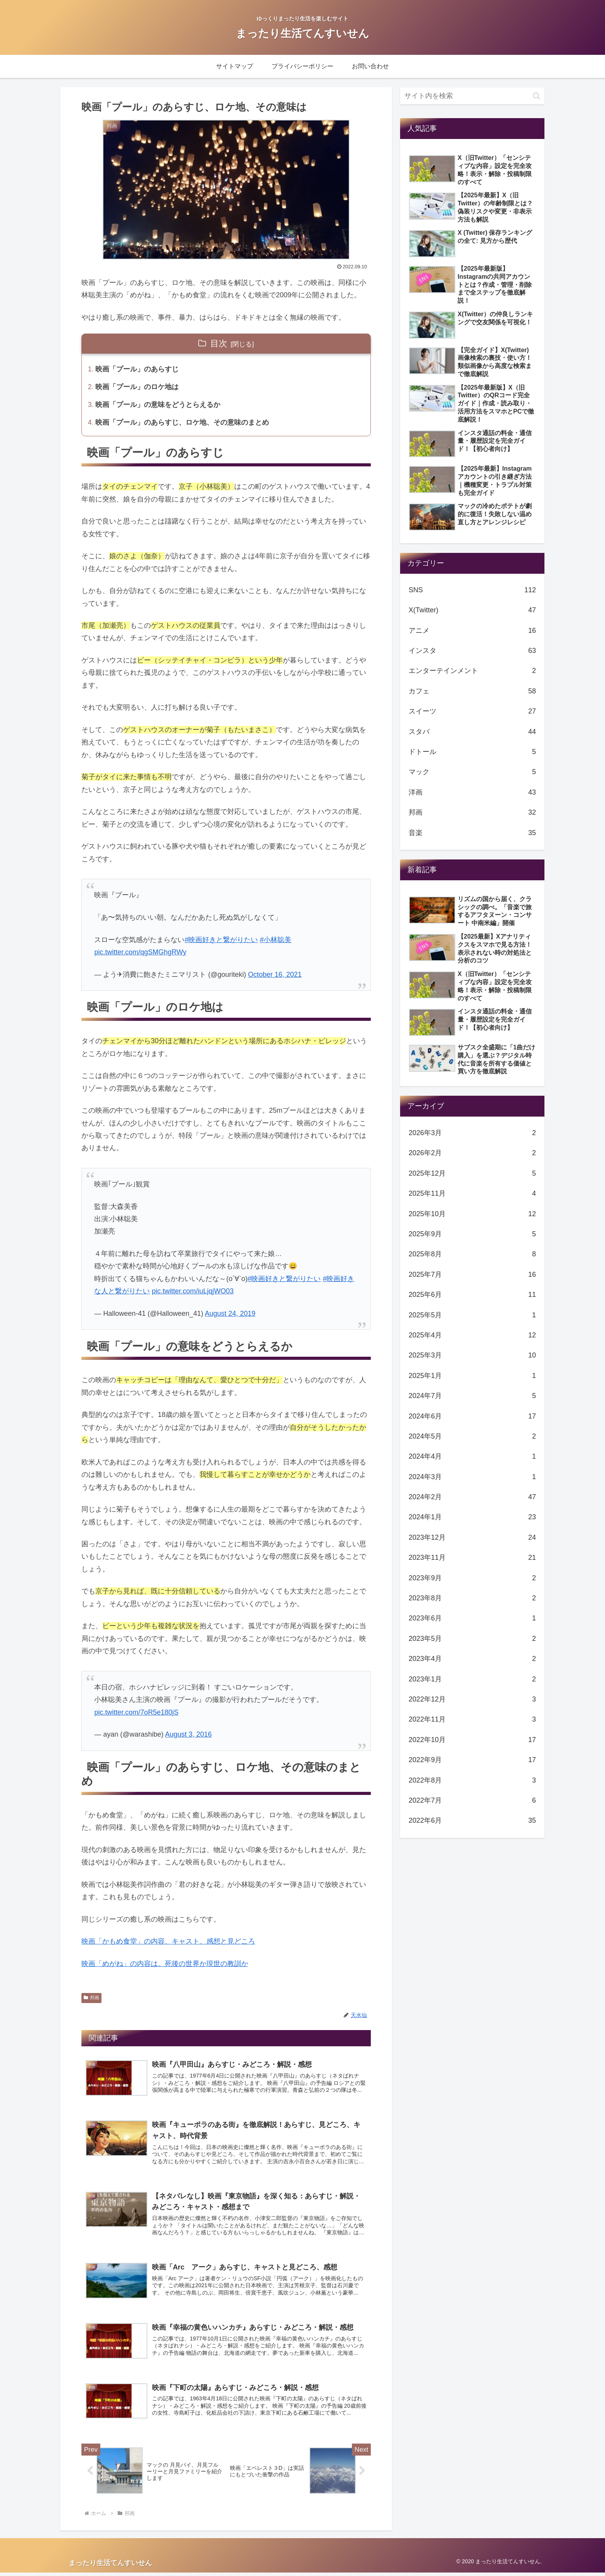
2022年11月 (472, 1719)
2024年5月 (472, 1436)
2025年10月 (472, 1214)
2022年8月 (472, 1780)
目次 (218, 343)
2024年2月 (472, 1497)
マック (472, 772)
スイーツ (472, 711)
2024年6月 (472, 1416)
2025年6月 (472, 1294)
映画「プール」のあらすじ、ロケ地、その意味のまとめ (182, 424)
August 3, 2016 (188, 1736)
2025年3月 (472, 1355)
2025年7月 (472, 1274)
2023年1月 (472, 1679)
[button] (536, 96)
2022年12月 (472, 1699)
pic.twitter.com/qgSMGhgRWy (140, 953)
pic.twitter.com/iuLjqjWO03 (192, 1292)
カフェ (472, 691)
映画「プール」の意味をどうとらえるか (158, 406)
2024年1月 (472, 1517)
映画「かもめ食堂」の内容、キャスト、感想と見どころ (168, 1943)
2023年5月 (472, 1638)
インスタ (472, 650)
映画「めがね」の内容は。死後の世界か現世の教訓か (164, 1965)
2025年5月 (472, 1315)
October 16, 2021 (275, 976)
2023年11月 (472, 1557)
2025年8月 (472, 1254)
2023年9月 (472, 1578)
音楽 (472, 833)
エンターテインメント (472, 670)
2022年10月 (472, 1740)
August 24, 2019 (230, 1315)
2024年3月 (472, 1477)
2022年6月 (472, 1820)
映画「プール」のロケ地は (137, 387)
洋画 (472, 792)
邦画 (91, 1999)
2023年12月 (472, 1537)
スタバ (472, 731)
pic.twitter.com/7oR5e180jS (136, 1713)
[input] (472, 96)
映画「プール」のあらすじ (137, 370)
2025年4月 (472, 1335)
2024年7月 (472, 1396)
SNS (472, 590)
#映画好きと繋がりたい (221, 941)
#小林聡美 (275, 941)
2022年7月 (472, 1800)
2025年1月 (472, 1375)
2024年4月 (472, 1456)
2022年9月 (472, 1760)
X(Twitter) (472, 610)
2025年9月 (472, 1234)
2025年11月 (472, 1193)
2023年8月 (472, 1598)
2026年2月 (472, 1153)
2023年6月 (472, 1618)
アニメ (472, 630)
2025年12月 (472, 1173)
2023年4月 (472, 1658)
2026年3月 (472, 1133)
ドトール (472, 752)
